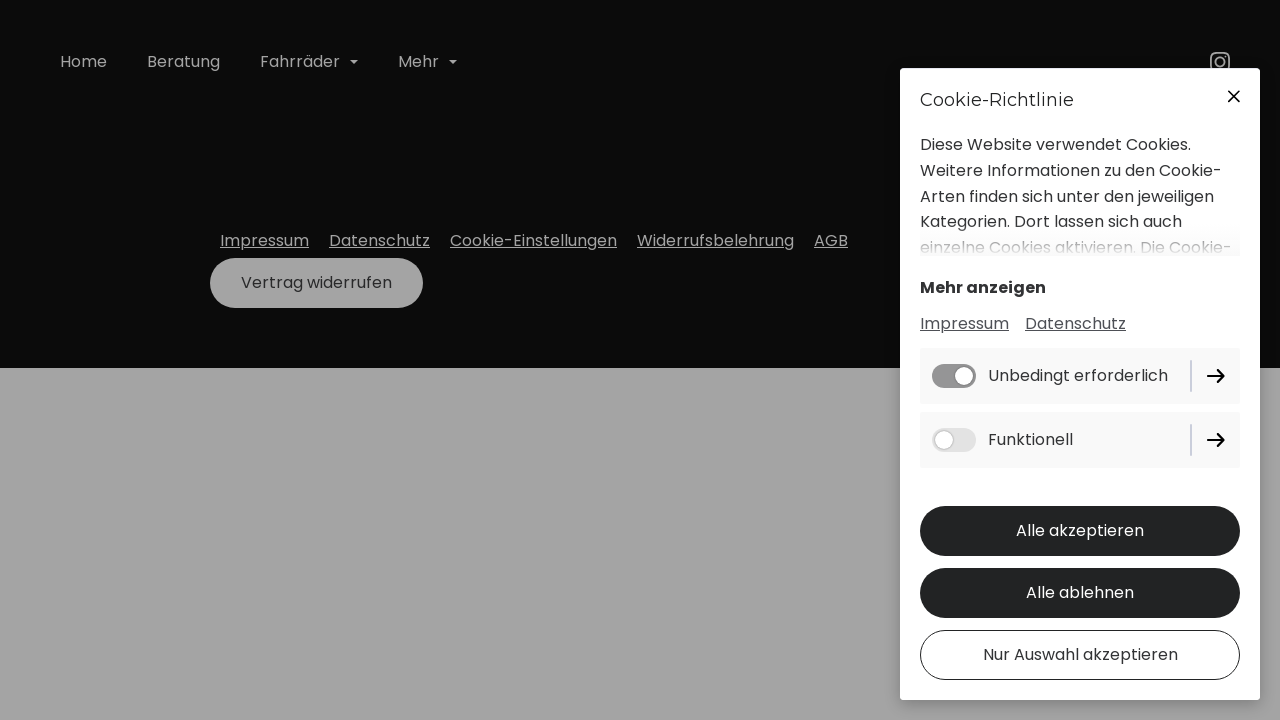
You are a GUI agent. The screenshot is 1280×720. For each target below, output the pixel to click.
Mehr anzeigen (983, 287)
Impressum (964, 323)
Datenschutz (1075, 323)
